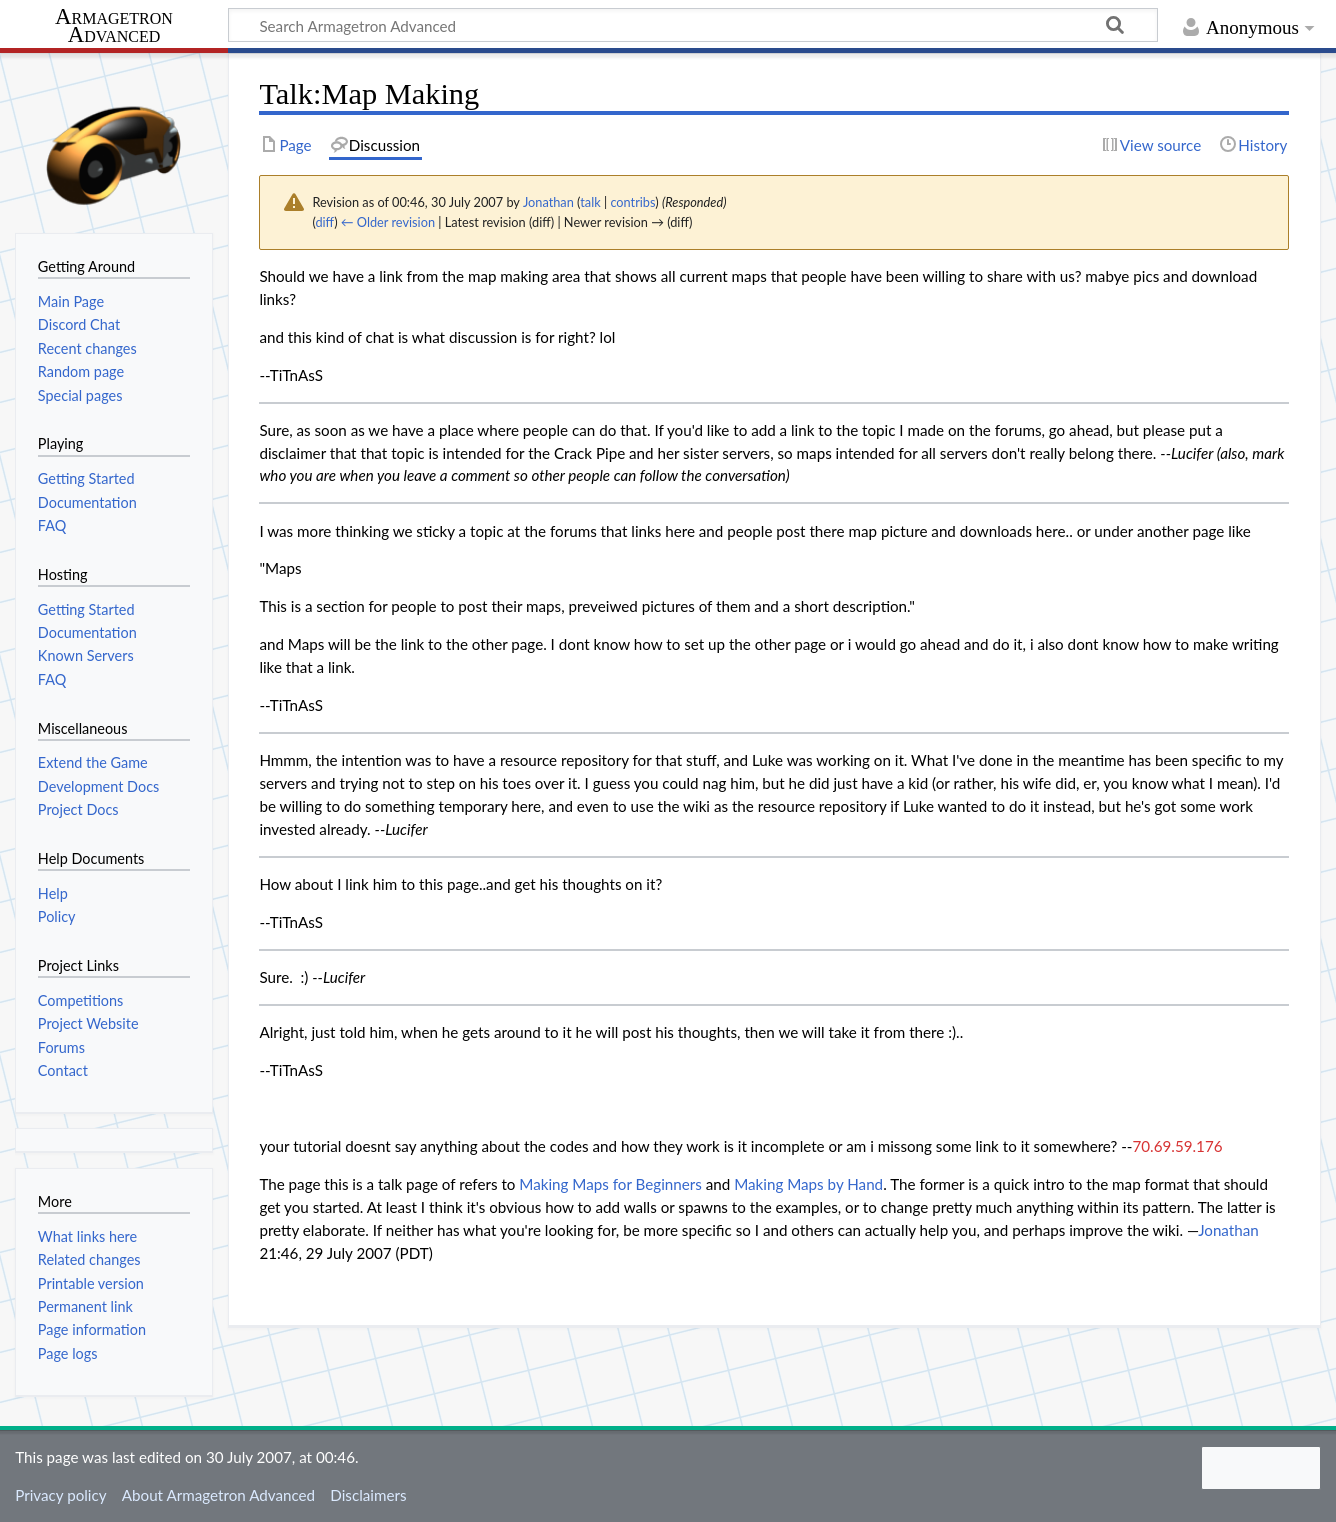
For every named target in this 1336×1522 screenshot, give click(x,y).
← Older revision (388, 222)
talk (590, 202)
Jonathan (1228, 1230)
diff (324, 222)
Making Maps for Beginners (610, 1184)
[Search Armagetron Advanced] (693, 25)
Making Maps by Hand (808, 1184)
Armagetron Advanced (114, 26)
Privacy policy (60, 1495)
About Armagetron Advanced (218, 1495)
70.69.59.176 (1177, 1146)
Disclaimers (368, 1495)
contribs (632, 202)
